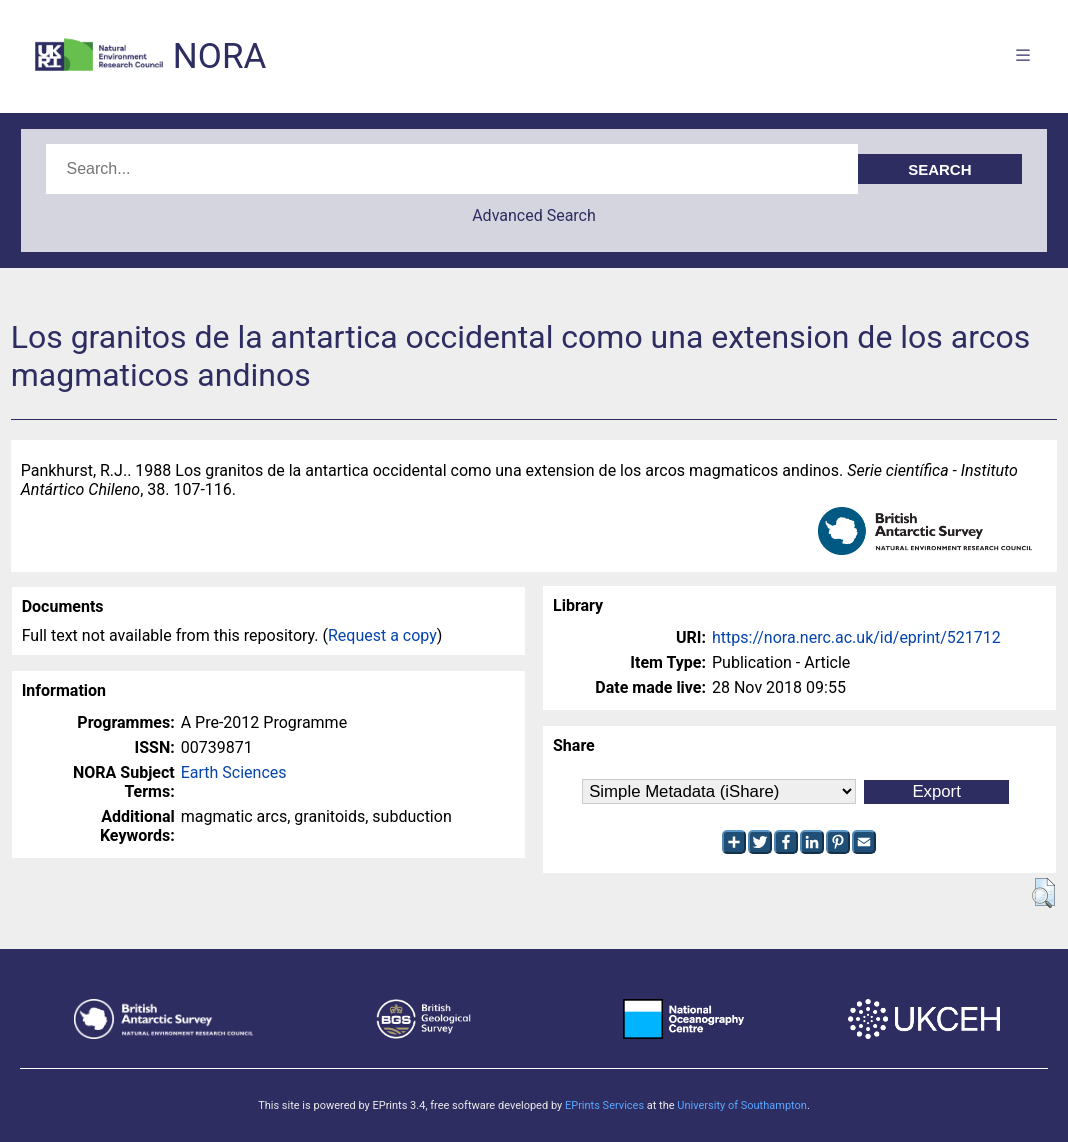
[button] (1043, 893)
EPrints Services (604, 1105)
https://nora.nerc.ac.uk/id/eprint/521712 (856, 637)
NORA (219, 56)
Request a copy (382, 635)
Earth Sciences (234, 772)
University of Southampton (742, 1105)
